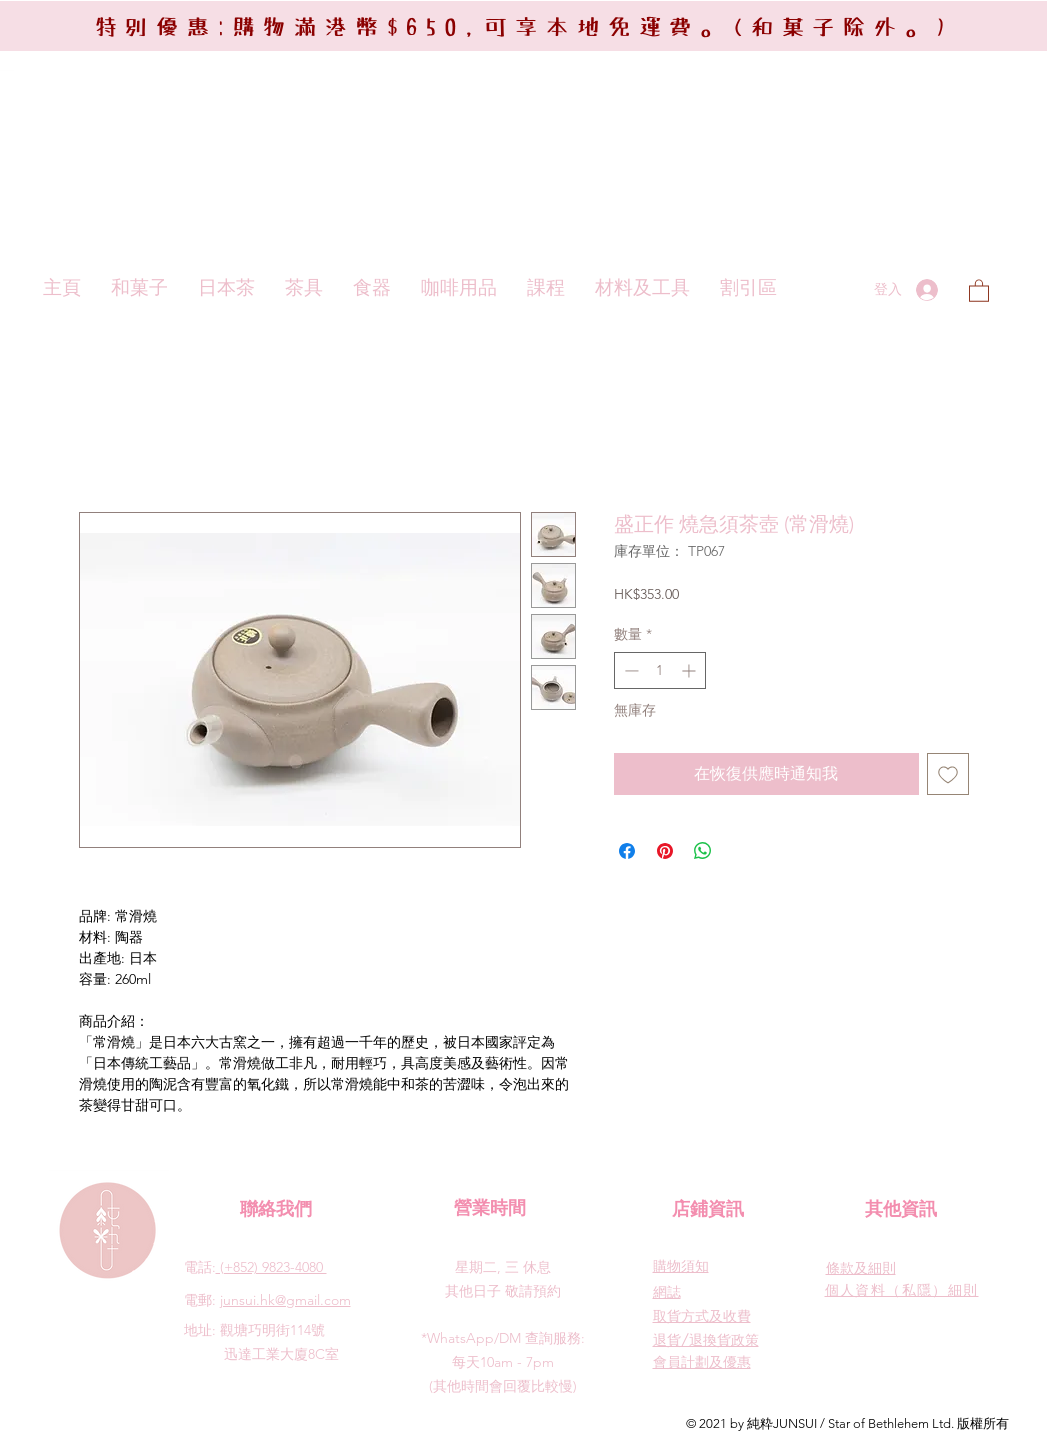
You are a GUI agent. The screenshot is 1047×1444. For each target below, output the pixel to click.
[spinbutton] (660, 670)
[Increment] (690, 670)
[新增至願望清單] (948, 774)
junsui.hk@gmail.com (285, 1300)
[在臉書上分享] (627, 851)
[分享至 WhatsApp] (703, 851)
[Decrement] (629, 670)
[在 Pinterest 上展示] (665, 851)
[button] (979, 290)
